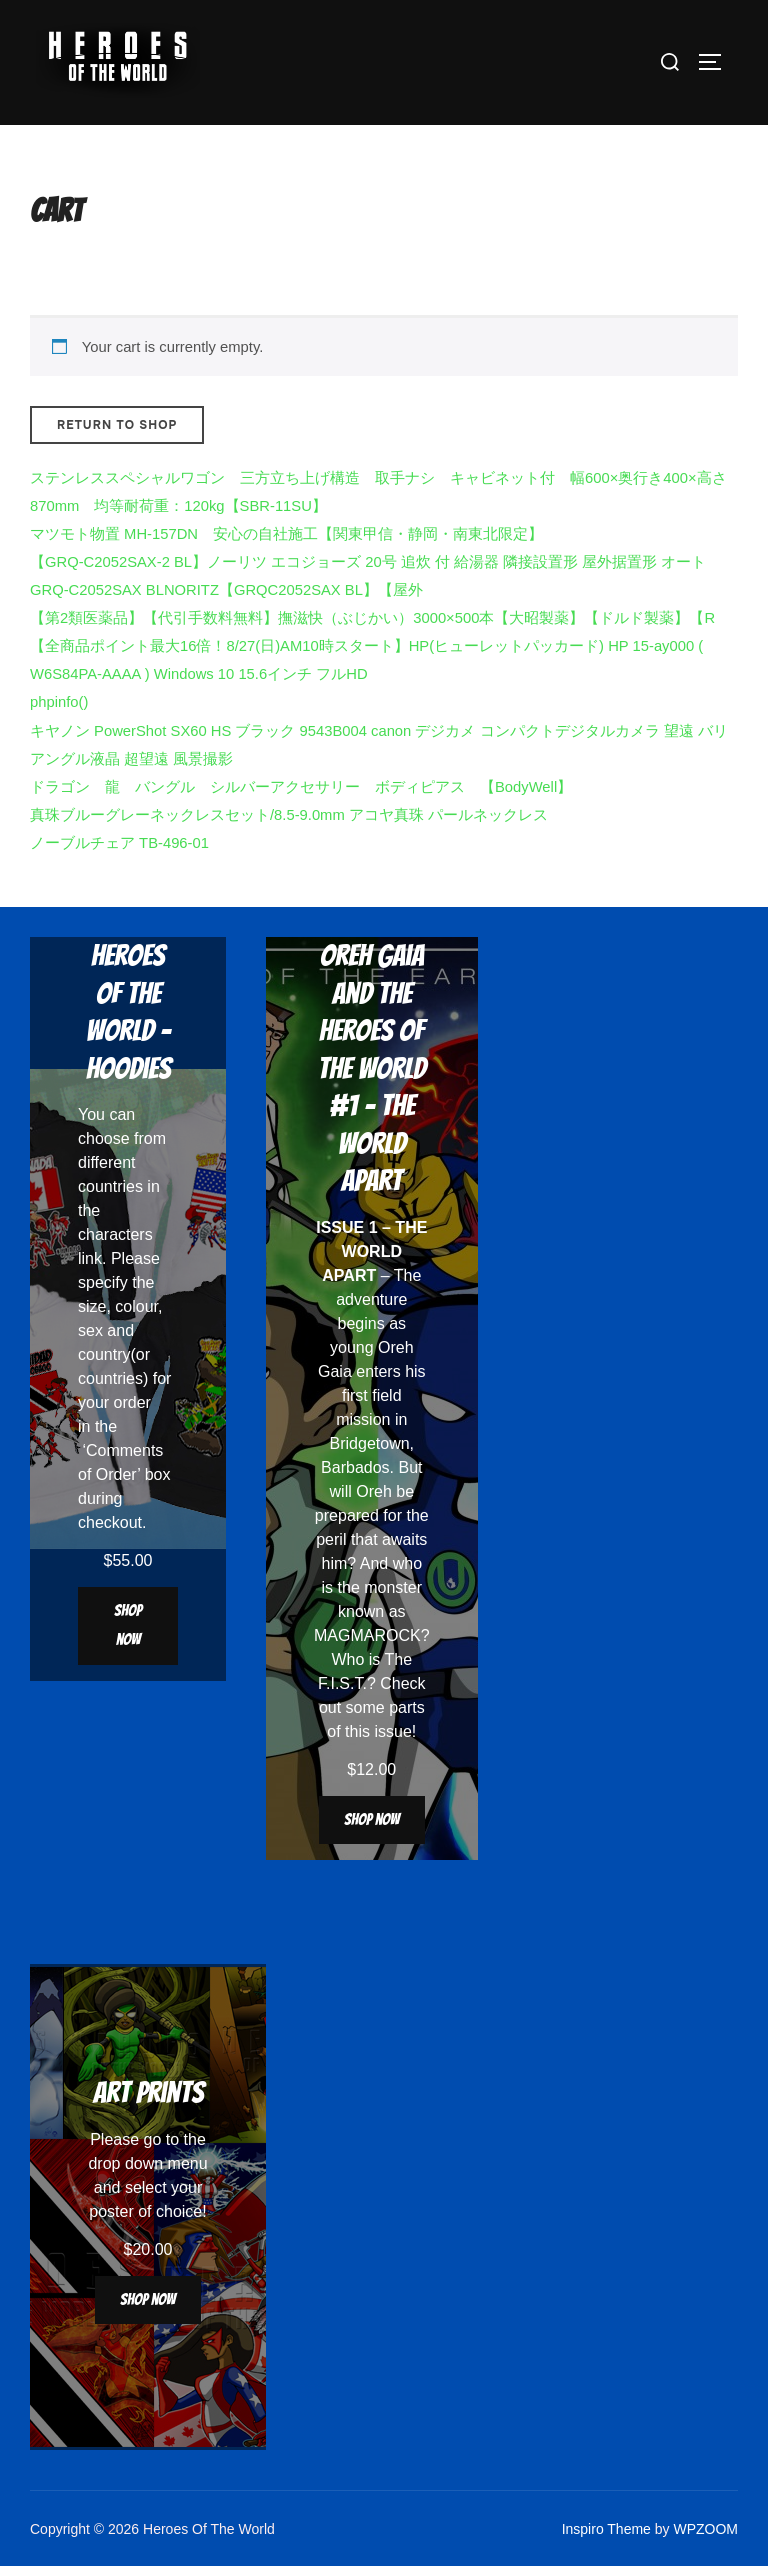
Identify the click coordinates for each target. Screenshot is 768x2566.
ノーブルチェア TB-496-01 (119, 843)
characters (115, 1234)
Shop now (128, 1625)
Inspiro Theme (606, 2529)
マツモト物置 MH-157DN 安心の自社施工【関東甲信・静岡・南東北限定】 (286, 534)
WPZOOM (705, 2529)
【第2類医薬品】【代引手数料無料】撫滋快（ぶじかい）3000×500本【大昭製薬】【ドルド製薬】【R (372, 618)
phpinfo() (59, 702)
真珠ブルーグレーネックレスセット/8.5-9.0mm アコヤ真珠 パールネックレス (289, 815)
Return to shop (117, 425)
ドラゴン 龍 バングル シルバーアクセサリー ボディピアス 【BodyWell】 (301, 787)
